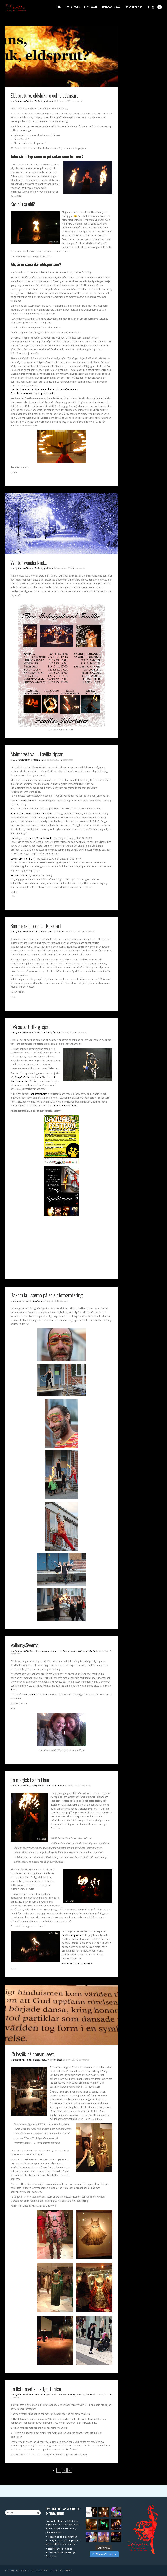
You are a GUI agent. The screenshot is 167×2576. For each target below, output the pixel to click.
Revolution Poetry (20, 875)
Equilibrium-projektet (73, 1935)
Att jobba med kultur (23, 101)
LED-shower (73, 7)
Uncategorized (75, 1651)
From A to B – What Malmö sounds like (31, 813)
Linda (37, 101)
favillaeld (49, 101)
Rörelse (45, 1032)
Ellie (15, 759)
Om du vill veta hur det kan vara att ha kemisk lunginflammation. (44, 389)
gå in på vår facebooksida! (27, 1077)
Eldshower (91, 7)
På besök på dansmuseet (32, 2054)
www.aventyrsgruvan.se (34, 1694)
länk (13, 1689)
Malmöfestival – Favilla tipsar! (37, 754)
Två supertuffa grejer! (30, 1026)
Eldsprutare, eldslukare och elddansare (44, 95)
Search (159, 7)
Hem (58, 7)
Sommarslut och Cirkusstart (36, 926)
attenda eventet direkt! (65, 1105)
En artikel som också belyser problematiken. (34, 393)
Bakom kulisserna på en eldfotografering (47, 1295)
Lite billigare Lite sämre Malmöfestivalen (32, 838)
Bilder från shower (22, 1785)
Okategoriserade (21, 1301)
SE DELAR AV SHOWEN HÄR (77, 1963)
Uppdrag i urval (111, 7)
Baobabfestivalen (38, 1093)
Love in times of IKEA (22, 858)
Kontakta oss (133, 7)
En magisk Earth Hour (30, 1780)
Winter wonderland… (29, 562)
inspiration (24, 759)
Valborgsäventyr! (25, 1645)
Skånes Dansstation (21, 800)
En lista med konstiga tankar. (36, 2389)
